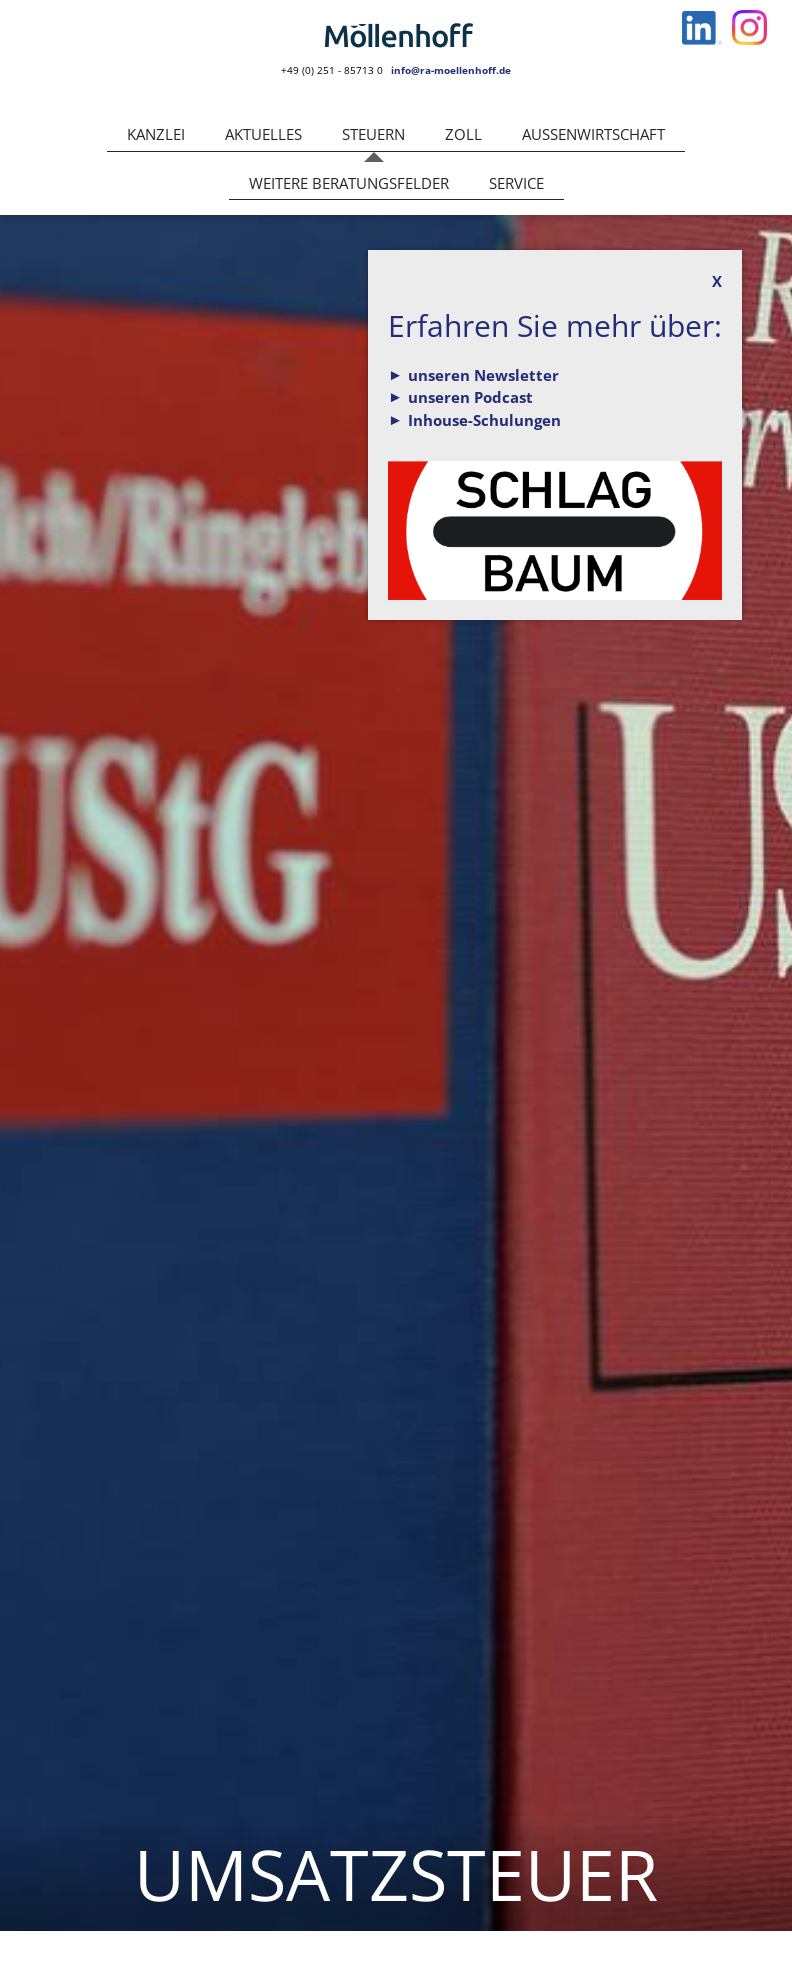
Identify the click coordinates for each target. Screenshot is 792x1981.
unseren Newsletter (483, 375)
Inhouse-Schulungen (484, 420)
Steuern (373, 134)
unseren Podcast (470, 397)
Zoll (463, 134)
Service (516, 183)
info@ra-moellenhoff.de (451, 70)
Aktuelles (263, 134)
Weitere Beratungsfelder (349, 183)
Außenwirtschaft (593, 134)
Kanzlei (156, 134)
